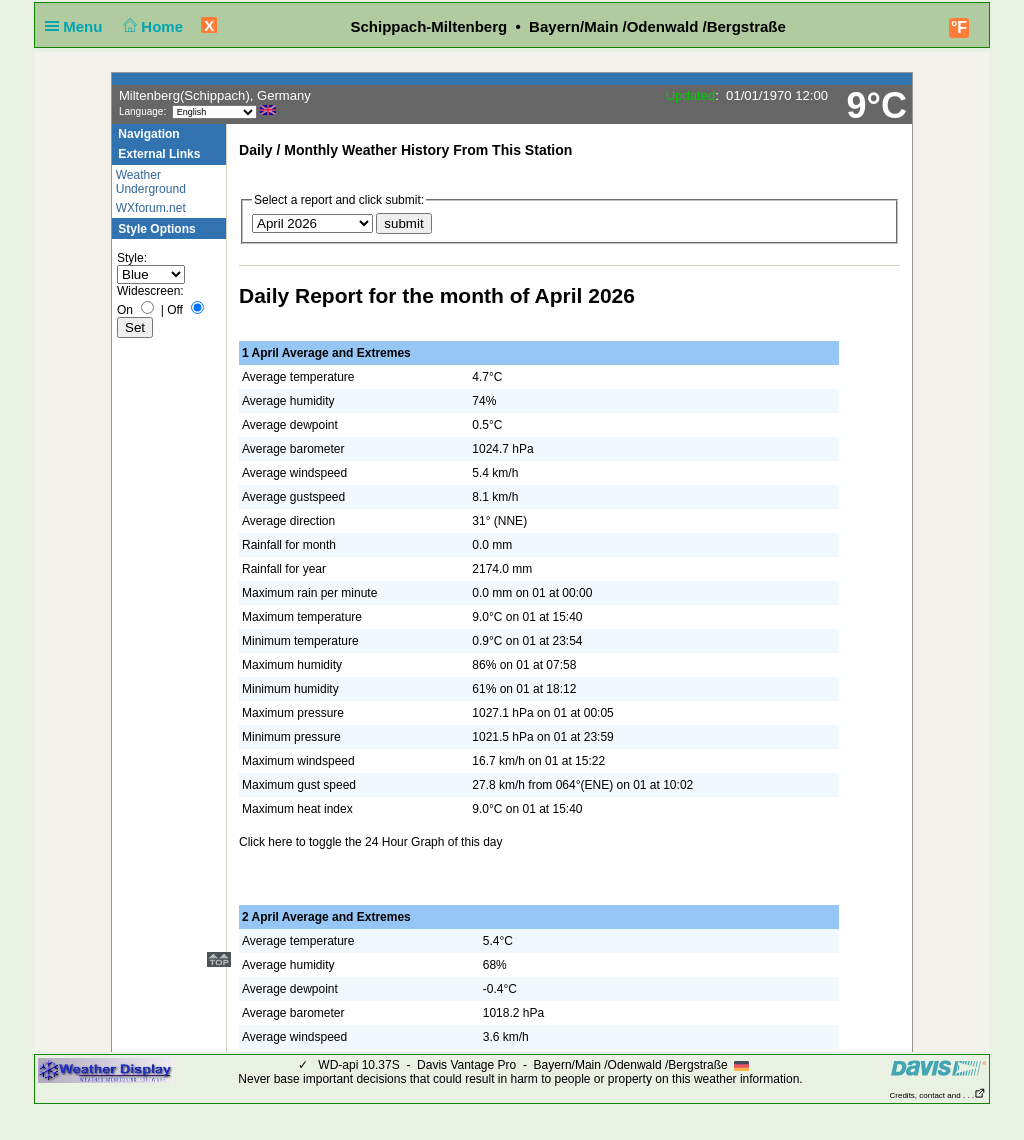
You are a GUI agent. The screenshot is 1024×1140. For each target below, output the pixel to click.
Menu (78, 26)
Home (151, 26)
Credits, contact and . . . (938, 1095)
